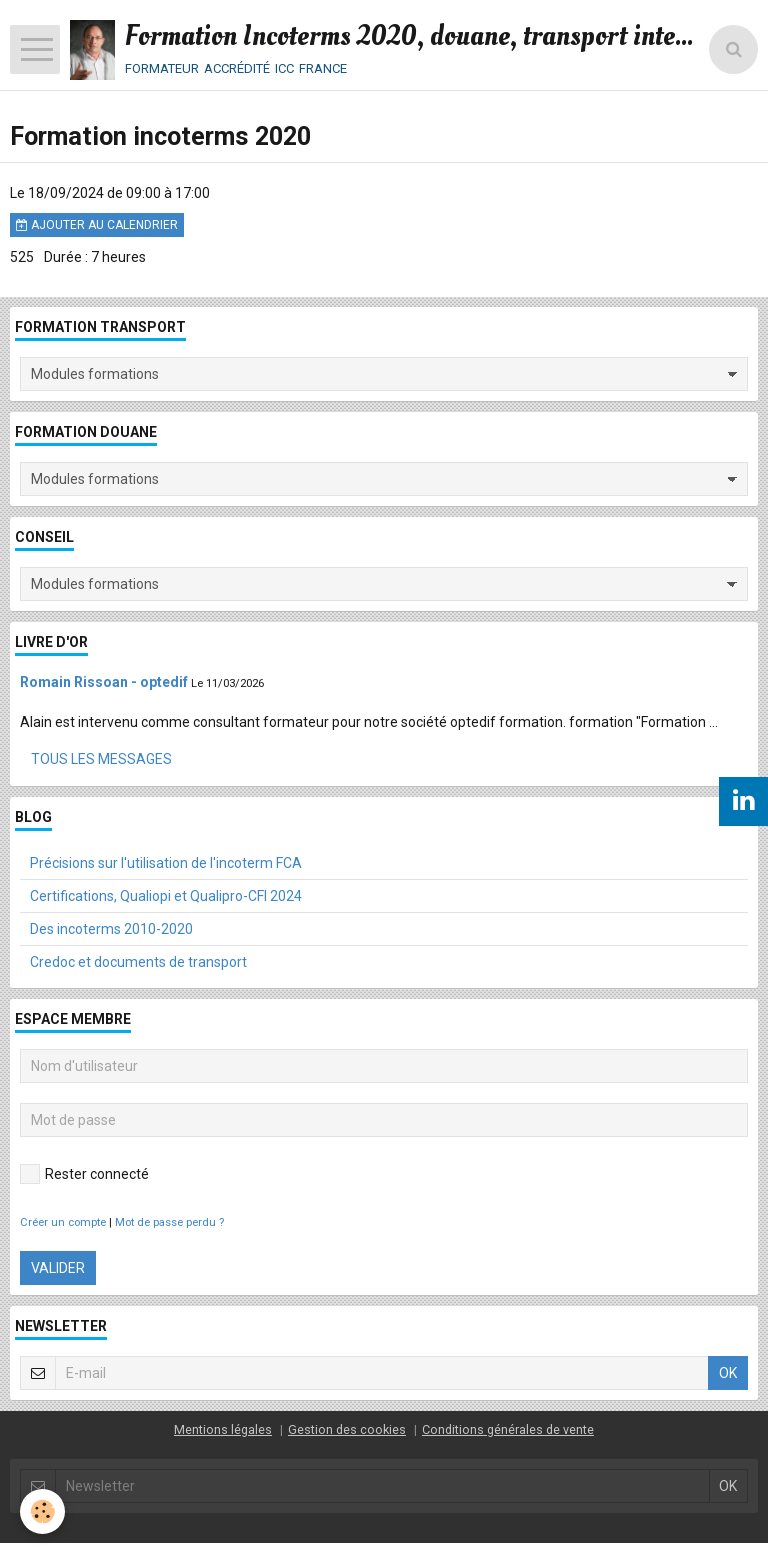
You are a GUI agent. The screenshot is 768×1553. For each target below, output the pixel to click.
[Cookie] (42, 1511)
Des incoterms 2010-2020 (111, 929)
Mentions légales (223, 1429)
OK (728, 1373)
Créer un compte (63, 1222)
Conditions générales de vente (508, 1429)
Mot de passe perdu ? (169, 1222)
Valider (58, 1268)
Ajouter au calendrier (97, 225)
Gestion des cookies (347, 1429)
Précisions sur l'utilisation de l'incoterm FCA (166, 863)
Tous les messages (101, 759)
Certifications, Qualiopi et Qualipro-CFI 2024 (166, 896)
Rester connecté (84, 1174)
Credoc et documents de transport (138, 962)
